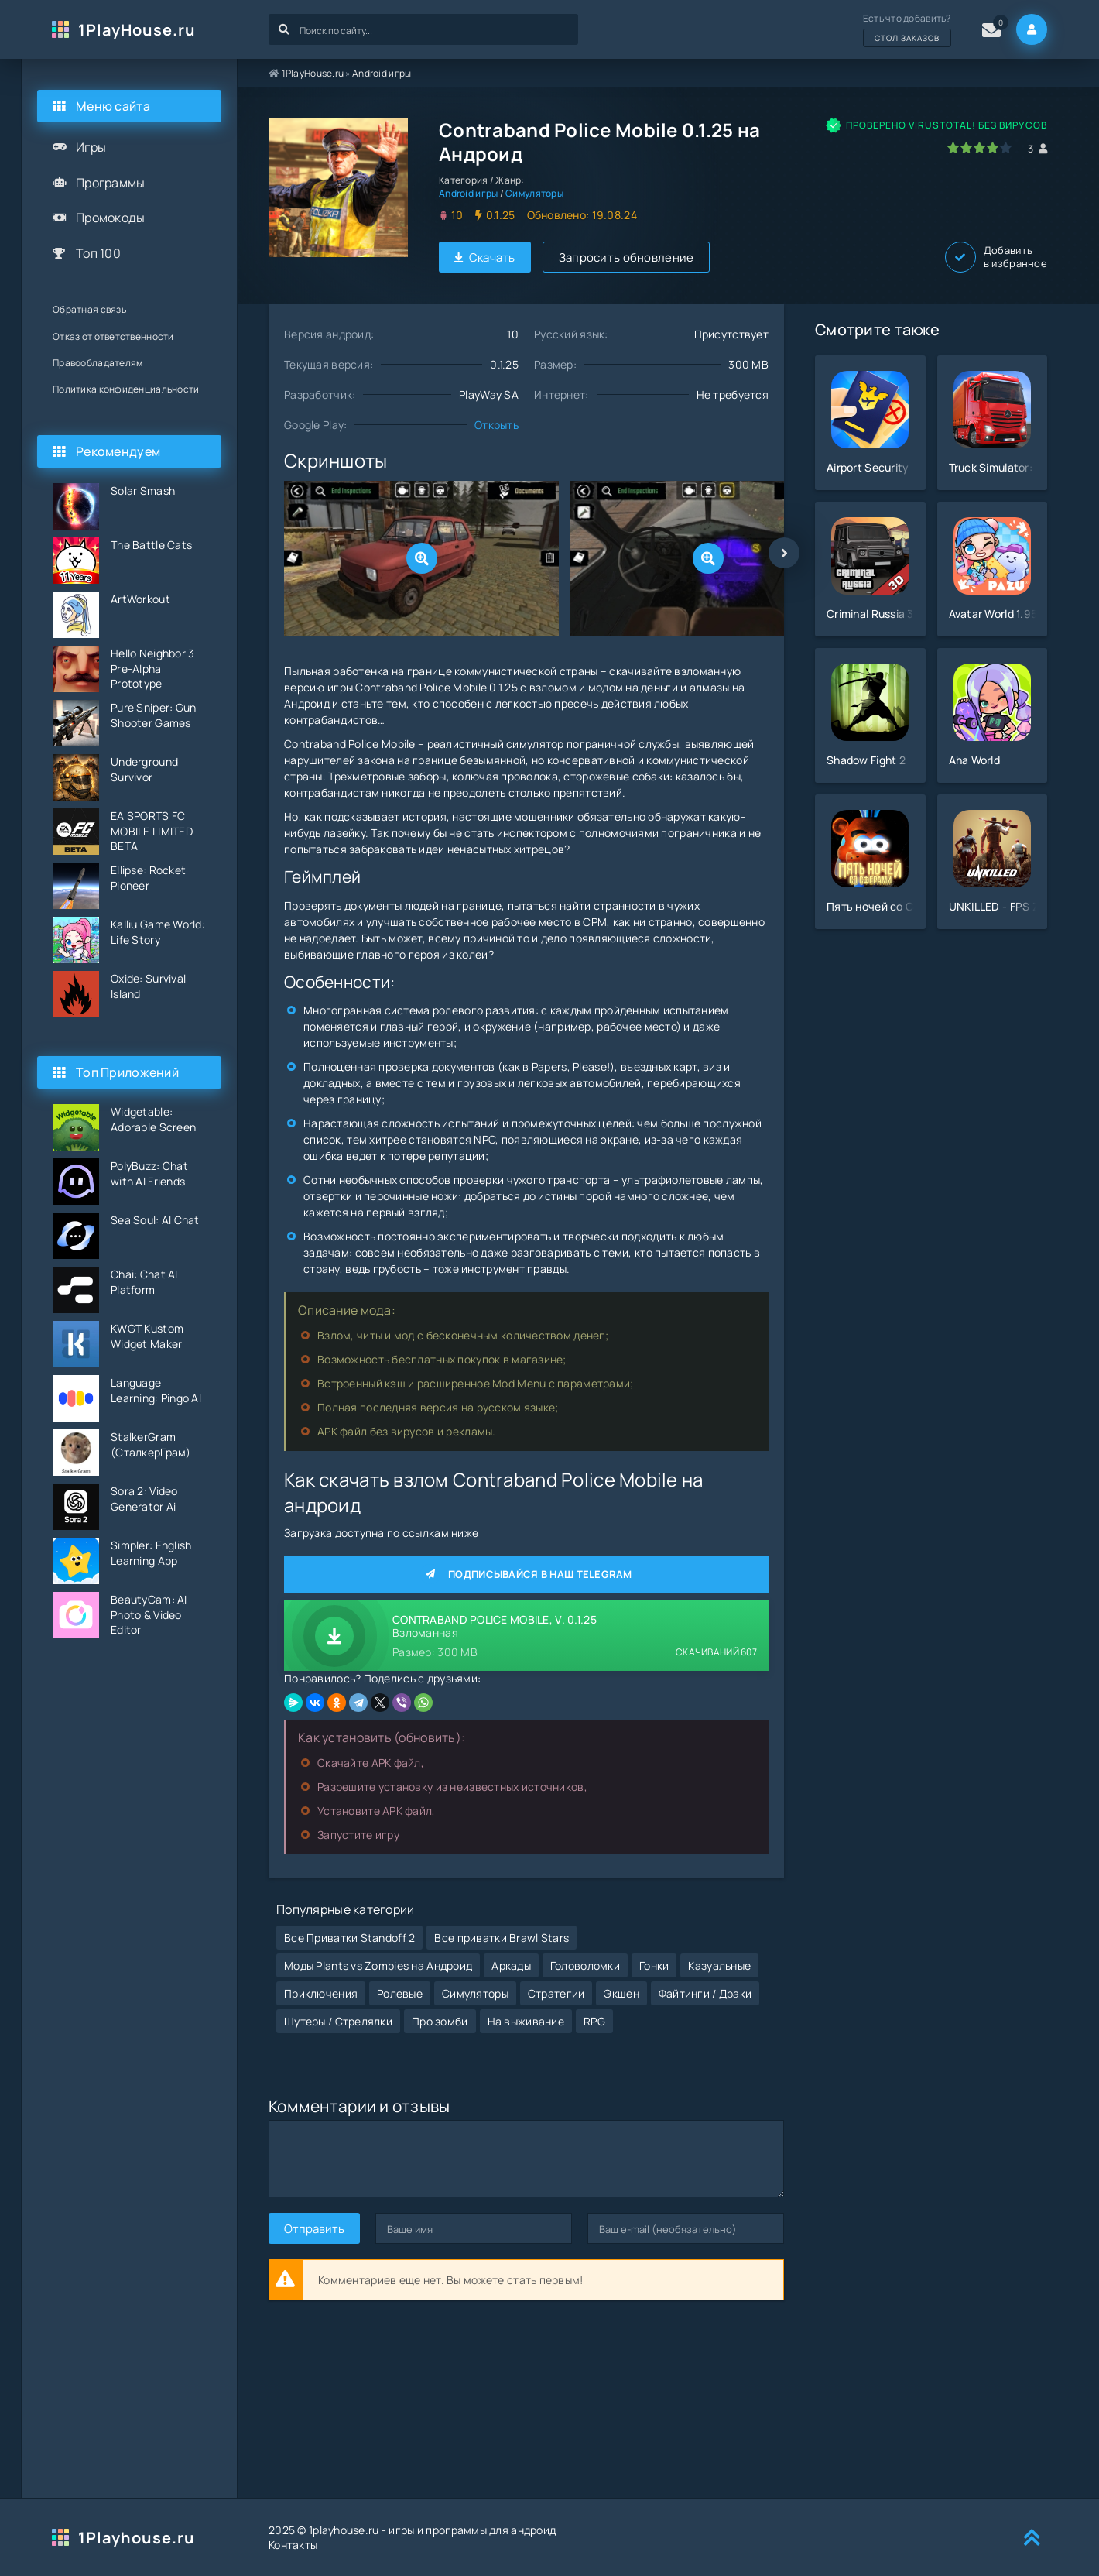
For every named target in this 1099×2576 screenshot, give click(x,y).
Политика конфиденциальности (126, 389)
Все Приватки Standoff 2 (349, 1937)
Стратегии (556, 1993)
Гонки (654, 1965)
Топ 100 (98, 253)
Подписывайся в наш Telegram (526, 1574)
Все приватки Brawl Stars (501, 1937)
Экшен (621, 1993)
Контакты (293, 2544)
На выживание (526, 2021)
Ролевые (400, 1993)
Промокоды (111, 217)
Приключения (321, 1993)
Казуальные (719, 1965)
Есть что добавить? (907, 29)
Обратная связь (89, 309)
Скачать (484, 257)
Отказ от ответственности (113, 336)
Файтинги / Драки (705, 1993)
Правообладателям (97, 362)
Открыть (496, 424)
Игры (91, 147)
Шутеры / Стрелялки (338, 2021)
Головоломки (585, 1965)
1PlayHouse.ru (137, 29)
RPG (594, 2021)
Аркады (511, 1965)
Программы (111, 182)
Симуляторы (534, 193)
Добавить (996, 257)
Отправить (314, 2229)
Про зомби (440, 2021)
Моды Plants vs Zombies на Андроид (378, 1965)
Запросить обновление (626, 257)
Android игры (381, 73)
